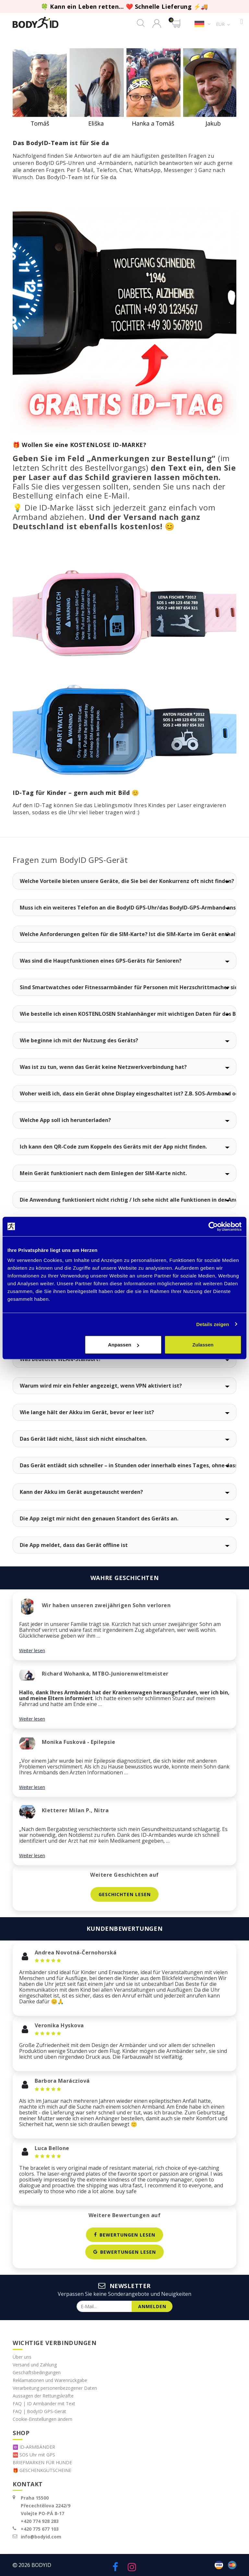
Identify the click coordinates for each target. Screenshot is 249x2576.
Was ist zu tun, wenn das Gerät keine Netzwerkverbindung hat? (103, 1066)
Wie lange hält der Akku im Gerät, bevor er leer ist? (87, 1412)
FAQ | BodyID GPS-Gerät (39, 2411)
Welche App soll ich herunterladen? (65, 1120)
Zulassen (202, 1344)
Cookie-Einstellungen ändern (42, 2419)
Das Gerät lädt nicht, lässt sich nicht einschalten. (83, 1438)
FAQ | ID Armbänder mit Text (44, 2403)
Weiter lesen (32, 1650)
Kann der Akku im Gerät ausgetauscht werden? (81, 1491)
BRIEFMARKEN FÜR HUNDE (42, 2462)
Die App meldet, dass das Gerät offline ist (74, 1545)
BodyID (41, 2565)
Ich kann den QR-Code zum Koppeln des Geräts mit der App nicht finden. (113, 1146)
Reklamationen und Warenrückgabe (50, 2380)
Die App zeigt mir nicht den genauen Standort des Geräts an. (99, 1518)
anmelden (152, 2307)
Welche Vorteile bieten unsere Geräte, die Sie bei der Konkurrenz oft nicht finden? (127, 881)
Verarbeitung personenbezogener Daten (55, 2388)
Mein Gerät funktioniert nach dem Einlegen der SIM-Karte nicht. (103, 1173)
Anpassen (123, 1344)
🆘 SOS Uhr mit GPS (34, 2455)
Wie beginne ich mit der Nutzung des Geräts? (79, 1040)
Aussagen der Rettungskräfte (43, 2396)
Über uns (22, 2357)
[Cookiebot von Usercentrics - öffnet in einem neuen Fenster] (213, 1226)
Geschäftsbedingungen (37, 2372)
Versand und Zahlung (35, 2365)
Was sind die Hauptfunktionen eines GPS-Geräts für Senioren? (101, 960)
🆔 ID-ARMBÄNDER (34, 2447)
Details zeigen (212, 1324)
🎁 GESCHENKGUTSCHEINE (42, 2470)
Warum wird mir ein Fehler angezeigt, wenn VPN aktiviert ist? (101, 1385)
